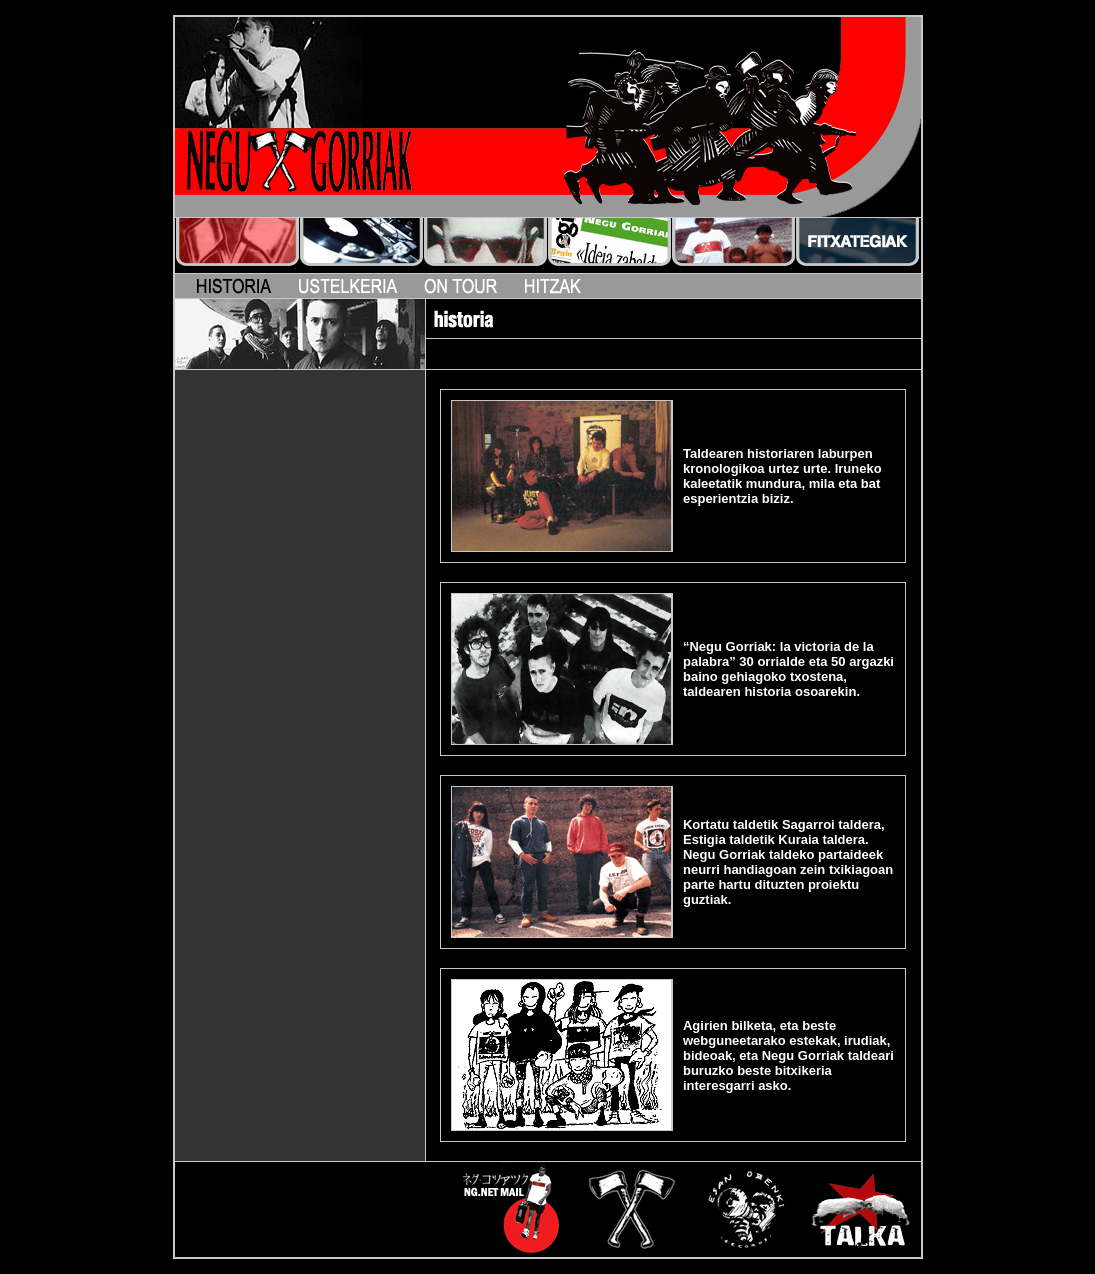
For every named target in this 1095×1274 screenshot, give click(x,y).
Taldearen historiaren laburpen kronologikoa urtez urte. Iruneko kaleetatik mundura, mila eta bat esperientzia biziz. (782, 476)
